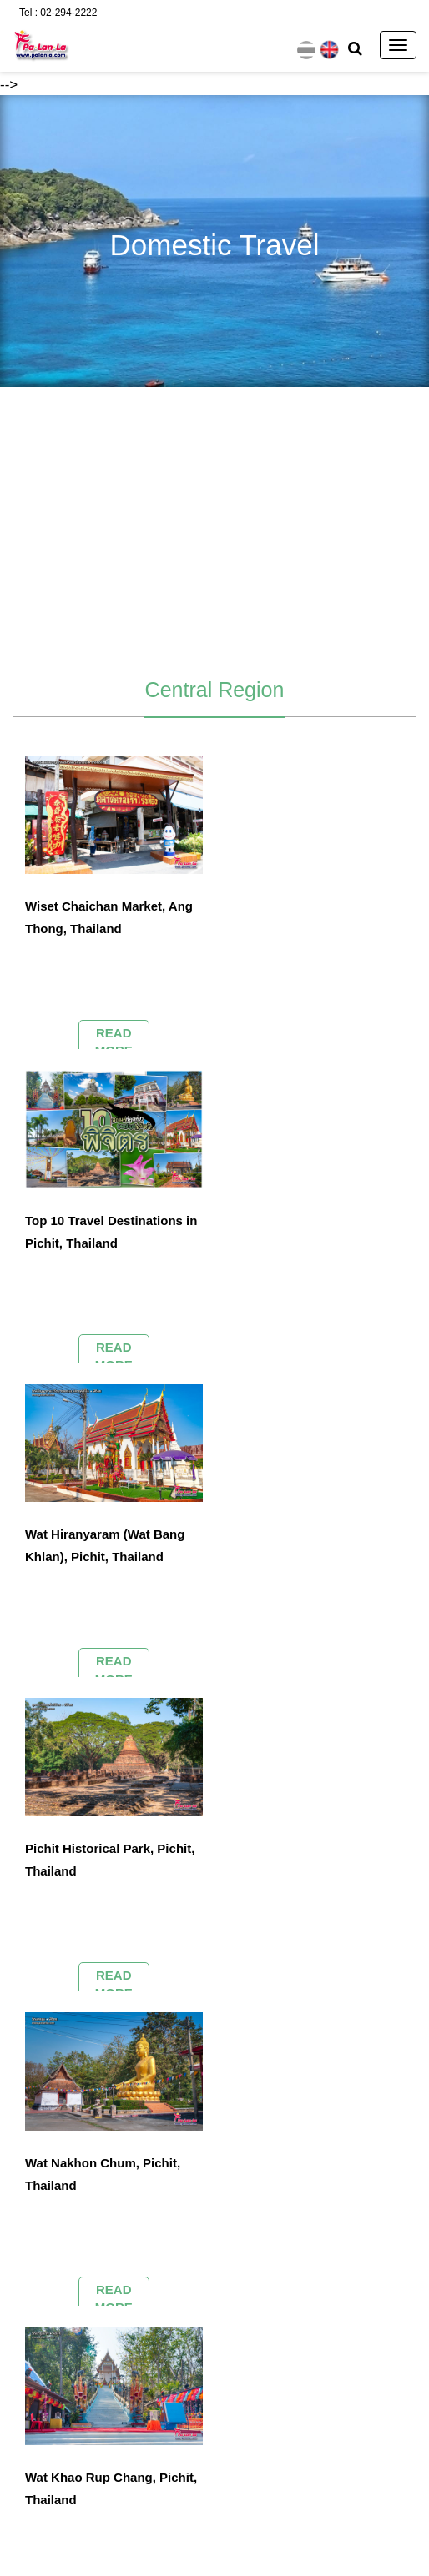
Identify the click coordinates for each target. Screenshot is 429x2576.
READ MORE (114, 1041)
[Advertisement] (214, 524)
